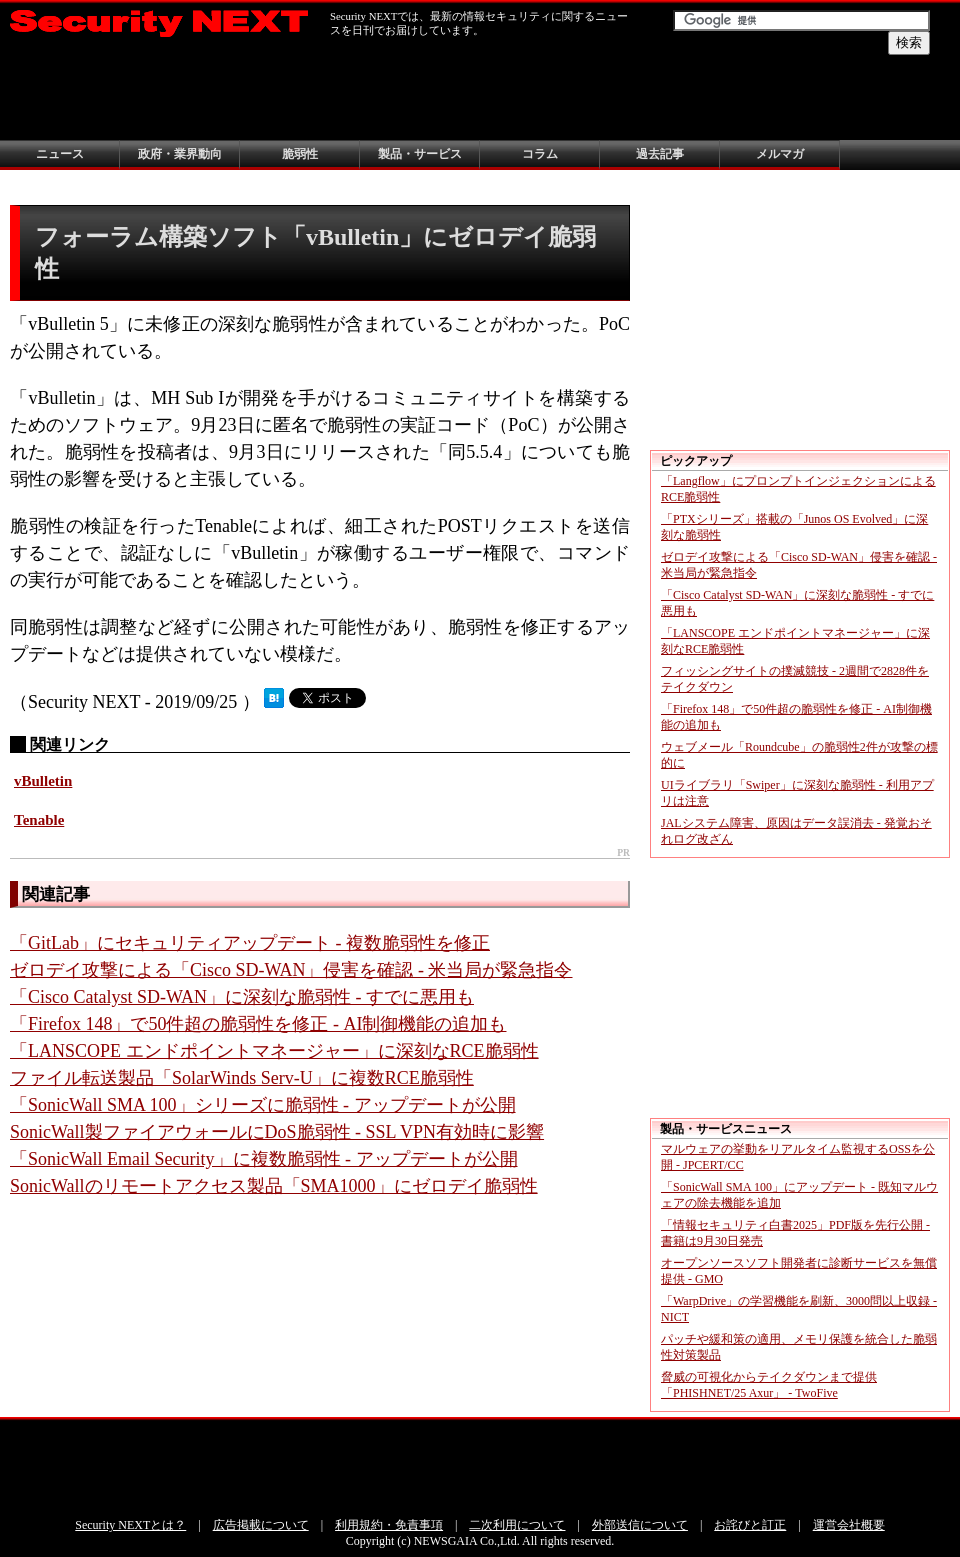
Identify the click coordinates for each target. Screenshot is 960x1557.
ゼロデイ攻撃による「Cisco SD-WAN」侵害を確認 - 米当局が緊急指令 (291, 970)
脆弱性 (300, 154)
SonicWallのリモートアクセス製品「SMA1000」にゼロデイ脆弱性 (274, 1186)
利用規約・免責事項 (389, 1525)
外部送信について (640, 1525)
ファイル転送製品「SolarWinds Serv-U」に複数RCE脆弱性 (242, 1078)
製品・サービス (420, 154)
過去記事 (660, 154)
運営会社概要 (849, 1525)
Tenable (39, 820)
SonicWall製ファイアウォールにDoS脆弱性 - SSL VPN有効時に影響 (277, 1132)
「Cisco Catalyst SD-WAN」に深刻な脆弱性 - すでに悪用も (242, 997)
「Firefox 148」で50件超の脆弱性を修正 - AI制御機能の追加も (258, 1024)
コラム (540, 154)
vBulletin (43, 781)
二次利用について (517, 1525)
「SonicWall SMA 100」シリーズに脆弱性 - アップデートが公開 (263, 1105)
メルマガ (780, 154)
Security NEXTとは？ (130, 1525)
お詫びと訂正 (750, 1525)
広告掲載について (261, 1525)
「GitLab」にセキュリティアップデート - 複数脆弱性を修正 (250, 943)
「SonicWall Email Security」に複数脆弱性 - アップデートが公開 (264, 1159)
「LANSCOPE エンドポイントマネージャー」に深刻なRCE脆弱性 (274, 1051)
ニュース (60, 154)
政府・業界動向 (180, 154)
